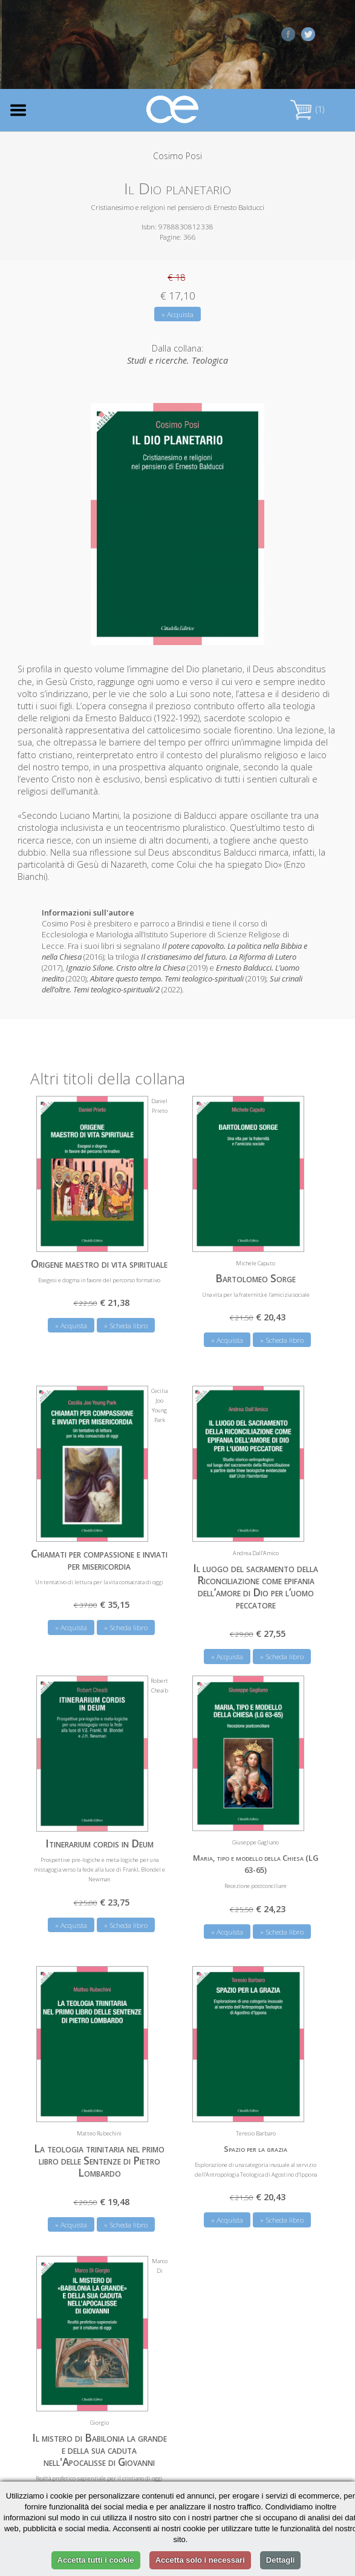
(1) (307, 109)
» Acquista (177, 314)
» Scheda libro (126, 1325)
